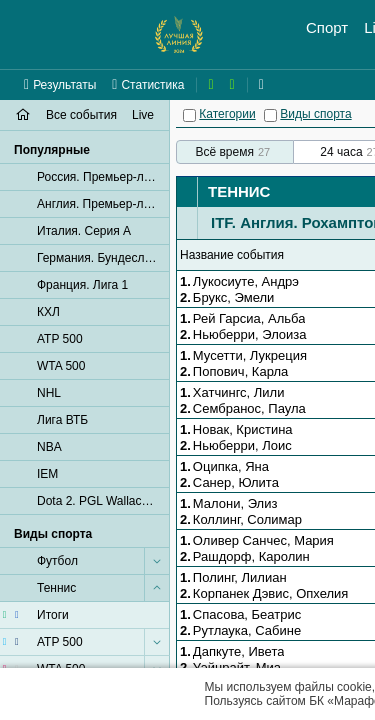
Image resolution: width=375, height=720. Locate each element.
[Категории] (189, 115)
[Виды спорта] (270, 115)
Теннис (239, 191)
